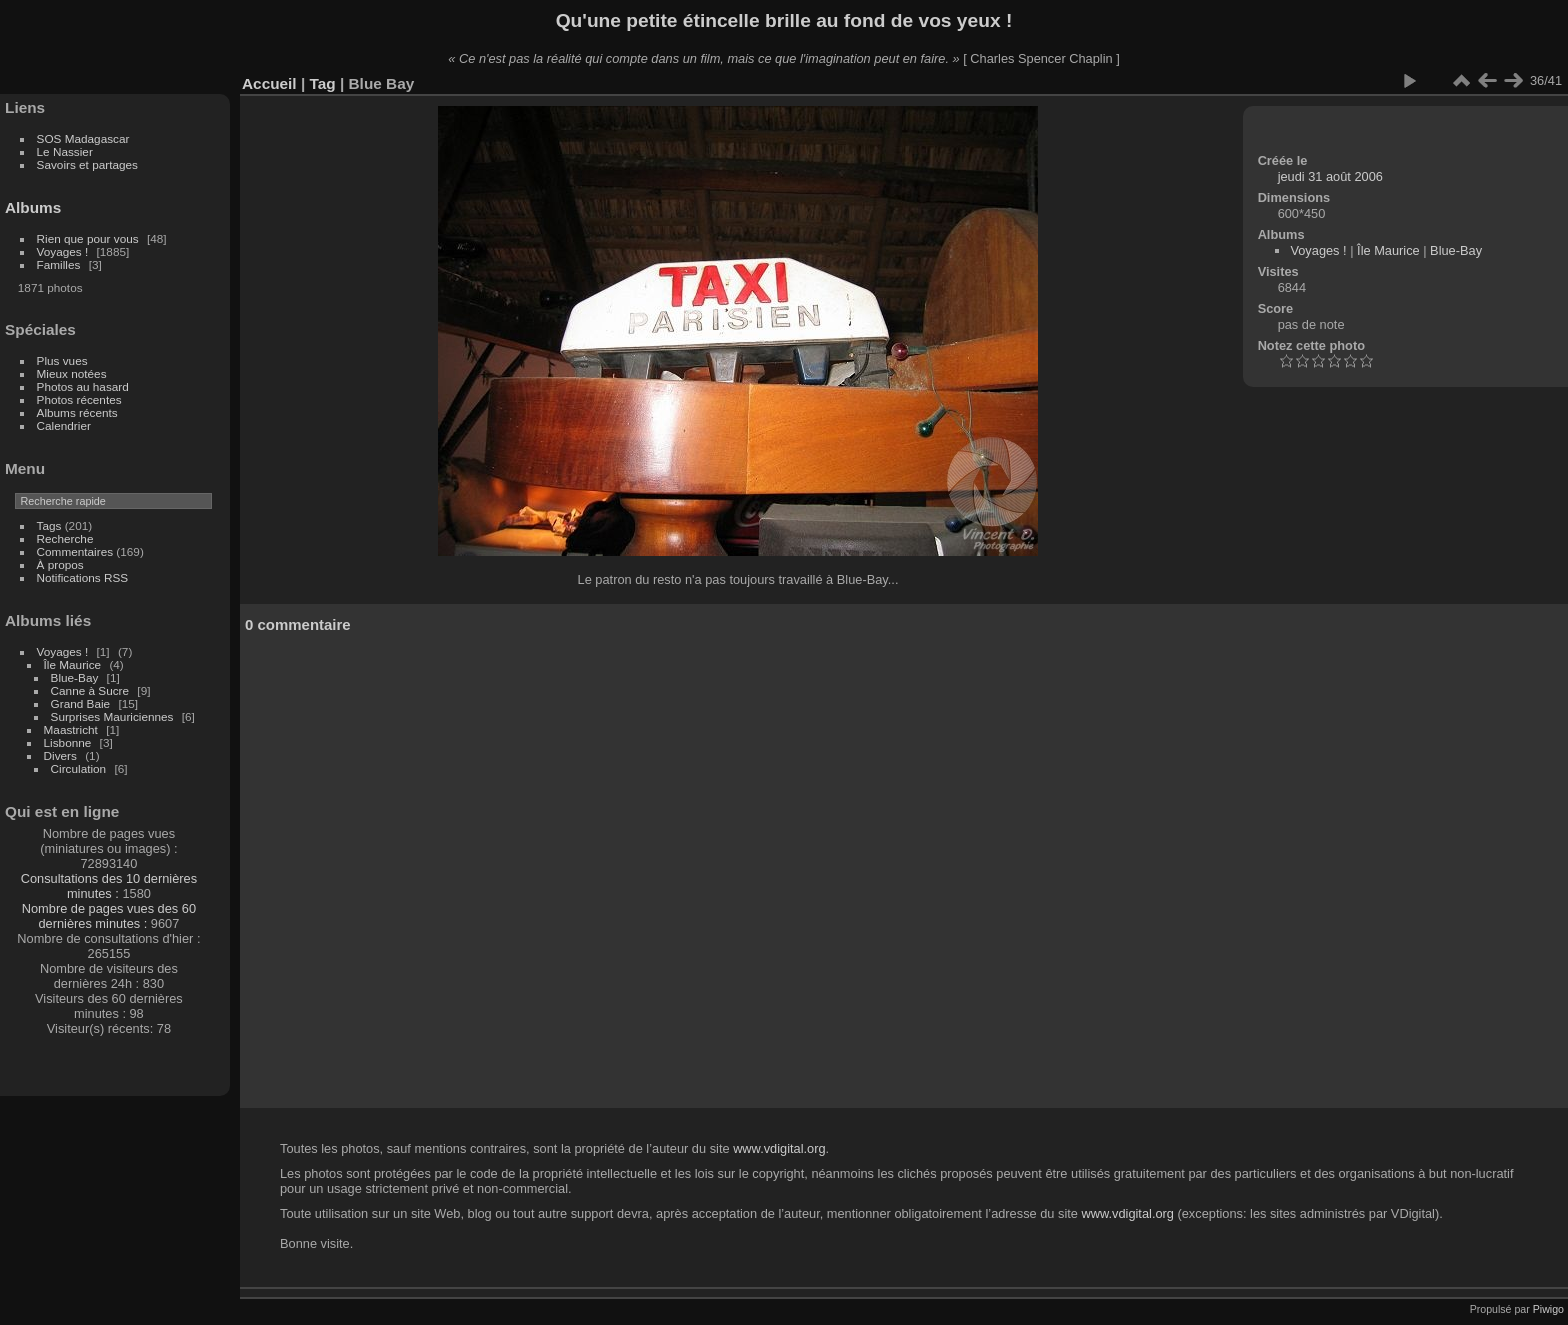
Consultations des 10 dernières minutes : (109, 886)
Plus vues (62, 360)
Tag (322, 83)
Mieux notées (72, 373)
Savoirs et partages (87, 164)
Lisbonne (68, 742)
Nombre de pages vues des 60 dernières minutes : (109, 916)
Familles (59, 264)
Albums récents (77, 412)
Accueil (269, 83)
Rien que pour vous (89, 238)
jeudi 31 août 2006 (1330, 176)
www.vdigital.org (779, 1148)
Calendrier (64, 425)
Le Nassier (65, 151)
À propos (60, 564)
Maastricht (71, 729)
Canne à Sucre (90, 690)
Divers (60, 755)
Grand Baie (81, 703)
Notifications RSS (83, 577)
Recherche (65, 538)
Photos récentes (79, 399)
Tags (49, 525)
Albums (33, 207)
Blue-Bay (75, 677)
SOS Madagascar (83, 138)
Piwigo (1548, 1309)
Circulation (79, 768)
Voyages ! (63, 251)
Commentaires (75, 551)
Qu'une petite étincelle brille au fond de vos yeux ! (784, 20)
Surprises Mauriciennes (112, 716)
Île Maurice (73, 664)
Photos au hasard (83, 386)
